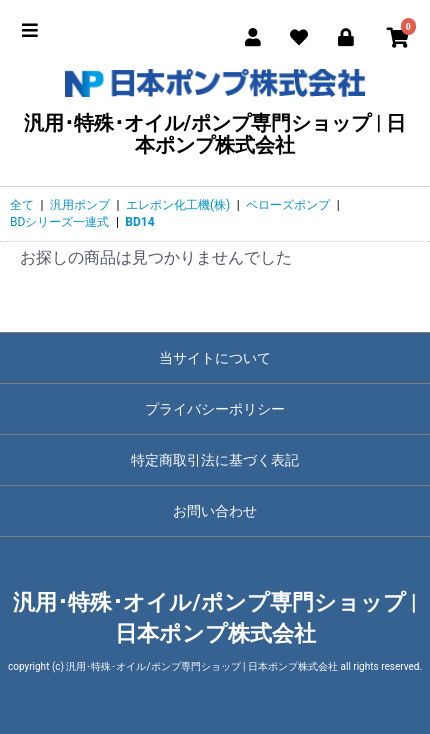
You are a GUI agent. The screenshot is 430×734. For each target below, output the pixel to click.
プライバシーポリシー (215, 409)
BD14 (139, 222)
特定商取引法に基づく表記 (215, 460)
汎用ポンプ (80, 205)
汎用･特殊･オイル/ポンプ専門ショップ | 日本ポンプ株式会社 (215, 112)
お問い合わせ (215, 511)
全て (22, 205)
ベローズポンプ (288, 205)
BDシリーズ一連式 (59, 222)
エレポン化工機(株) (178, 205)
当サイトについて (215, 358)
